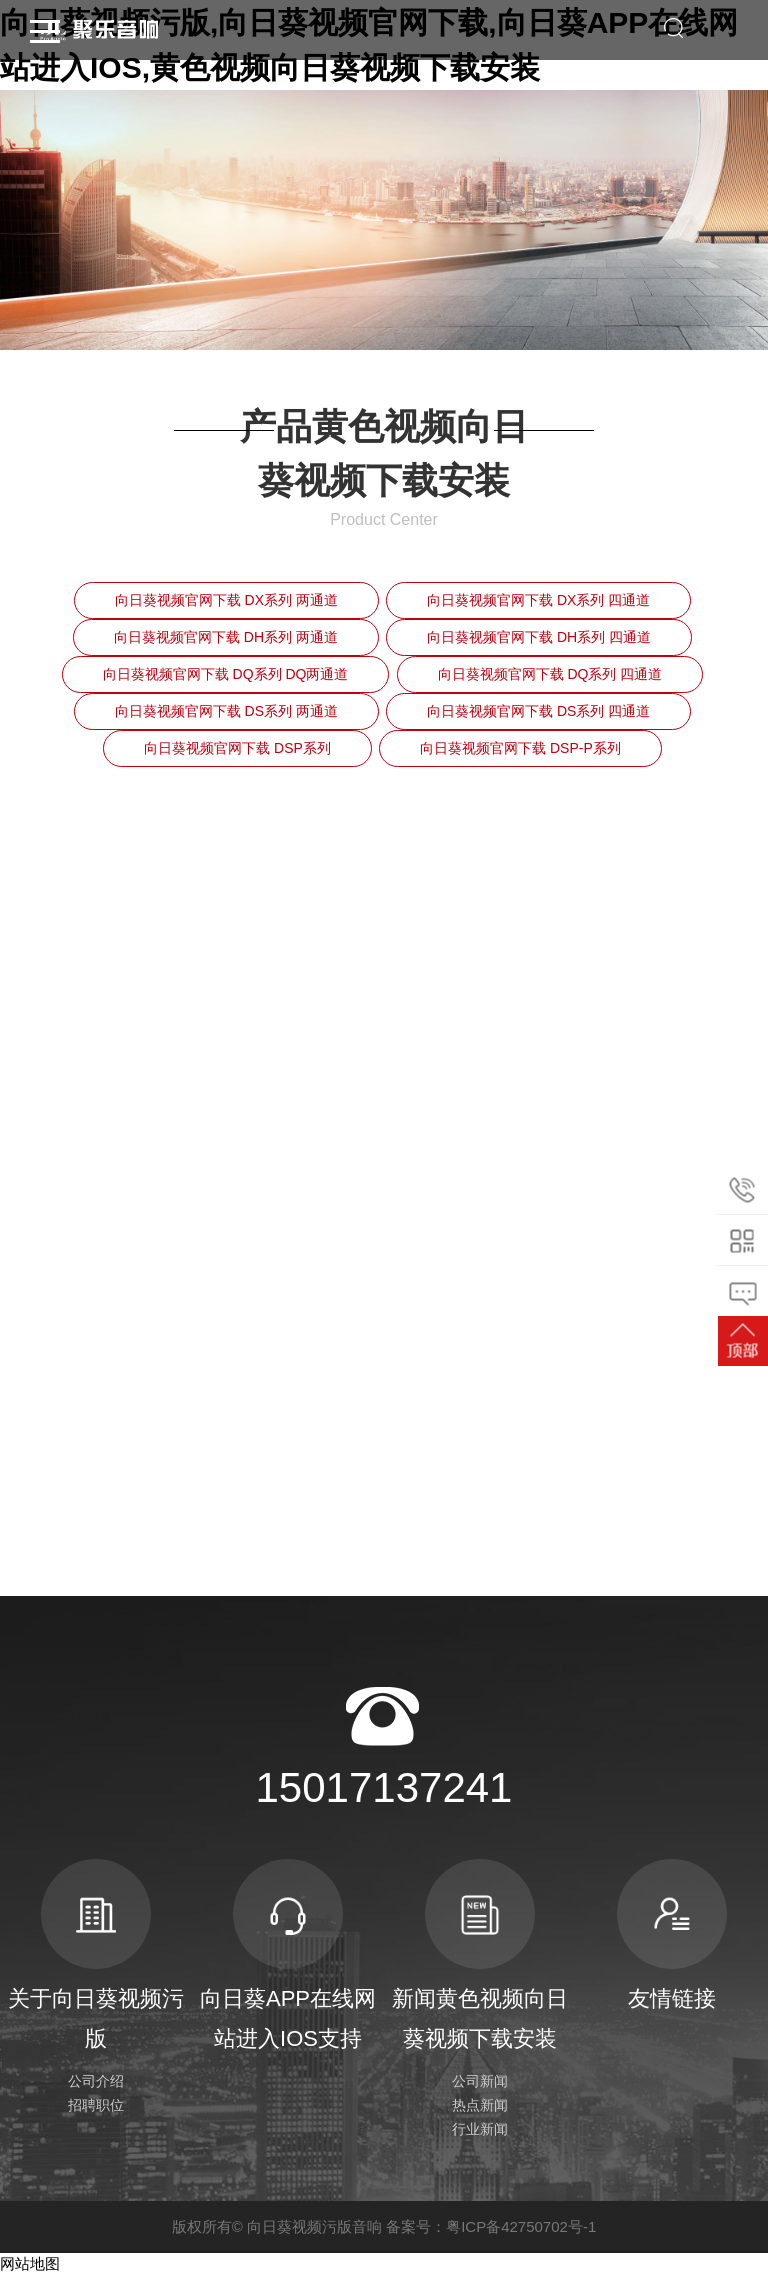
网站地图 (30, 2264)
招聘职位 (96, 2105)
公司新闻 (480, 2081)
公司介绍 (96, 2081)
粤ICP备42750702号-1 (521, 2226)
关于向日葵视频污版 (96, 1955)
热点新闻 (480, 2105)
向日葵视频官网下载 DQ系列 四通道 (550, 674)
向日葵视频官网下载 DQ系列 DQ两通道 (226, 674)
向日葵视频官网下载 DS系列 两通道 (226, 711)
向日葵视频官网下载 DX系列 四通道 (538, 600)
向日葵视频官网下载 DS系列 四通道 (538, 711)
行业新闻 (480, 2129)
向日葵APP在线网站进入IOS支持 (288, 1955)
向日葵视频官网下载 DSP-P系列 (520, 748)
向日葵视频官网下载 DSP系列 (237, 748)
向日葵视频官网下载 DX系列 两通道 (226, 600)
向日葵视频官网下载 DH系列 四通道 (539, 637)
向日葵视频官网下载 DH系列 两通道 (226, 637)
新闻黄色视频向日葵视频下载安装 (480, 1955)
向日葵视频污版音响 (314, 2226)
